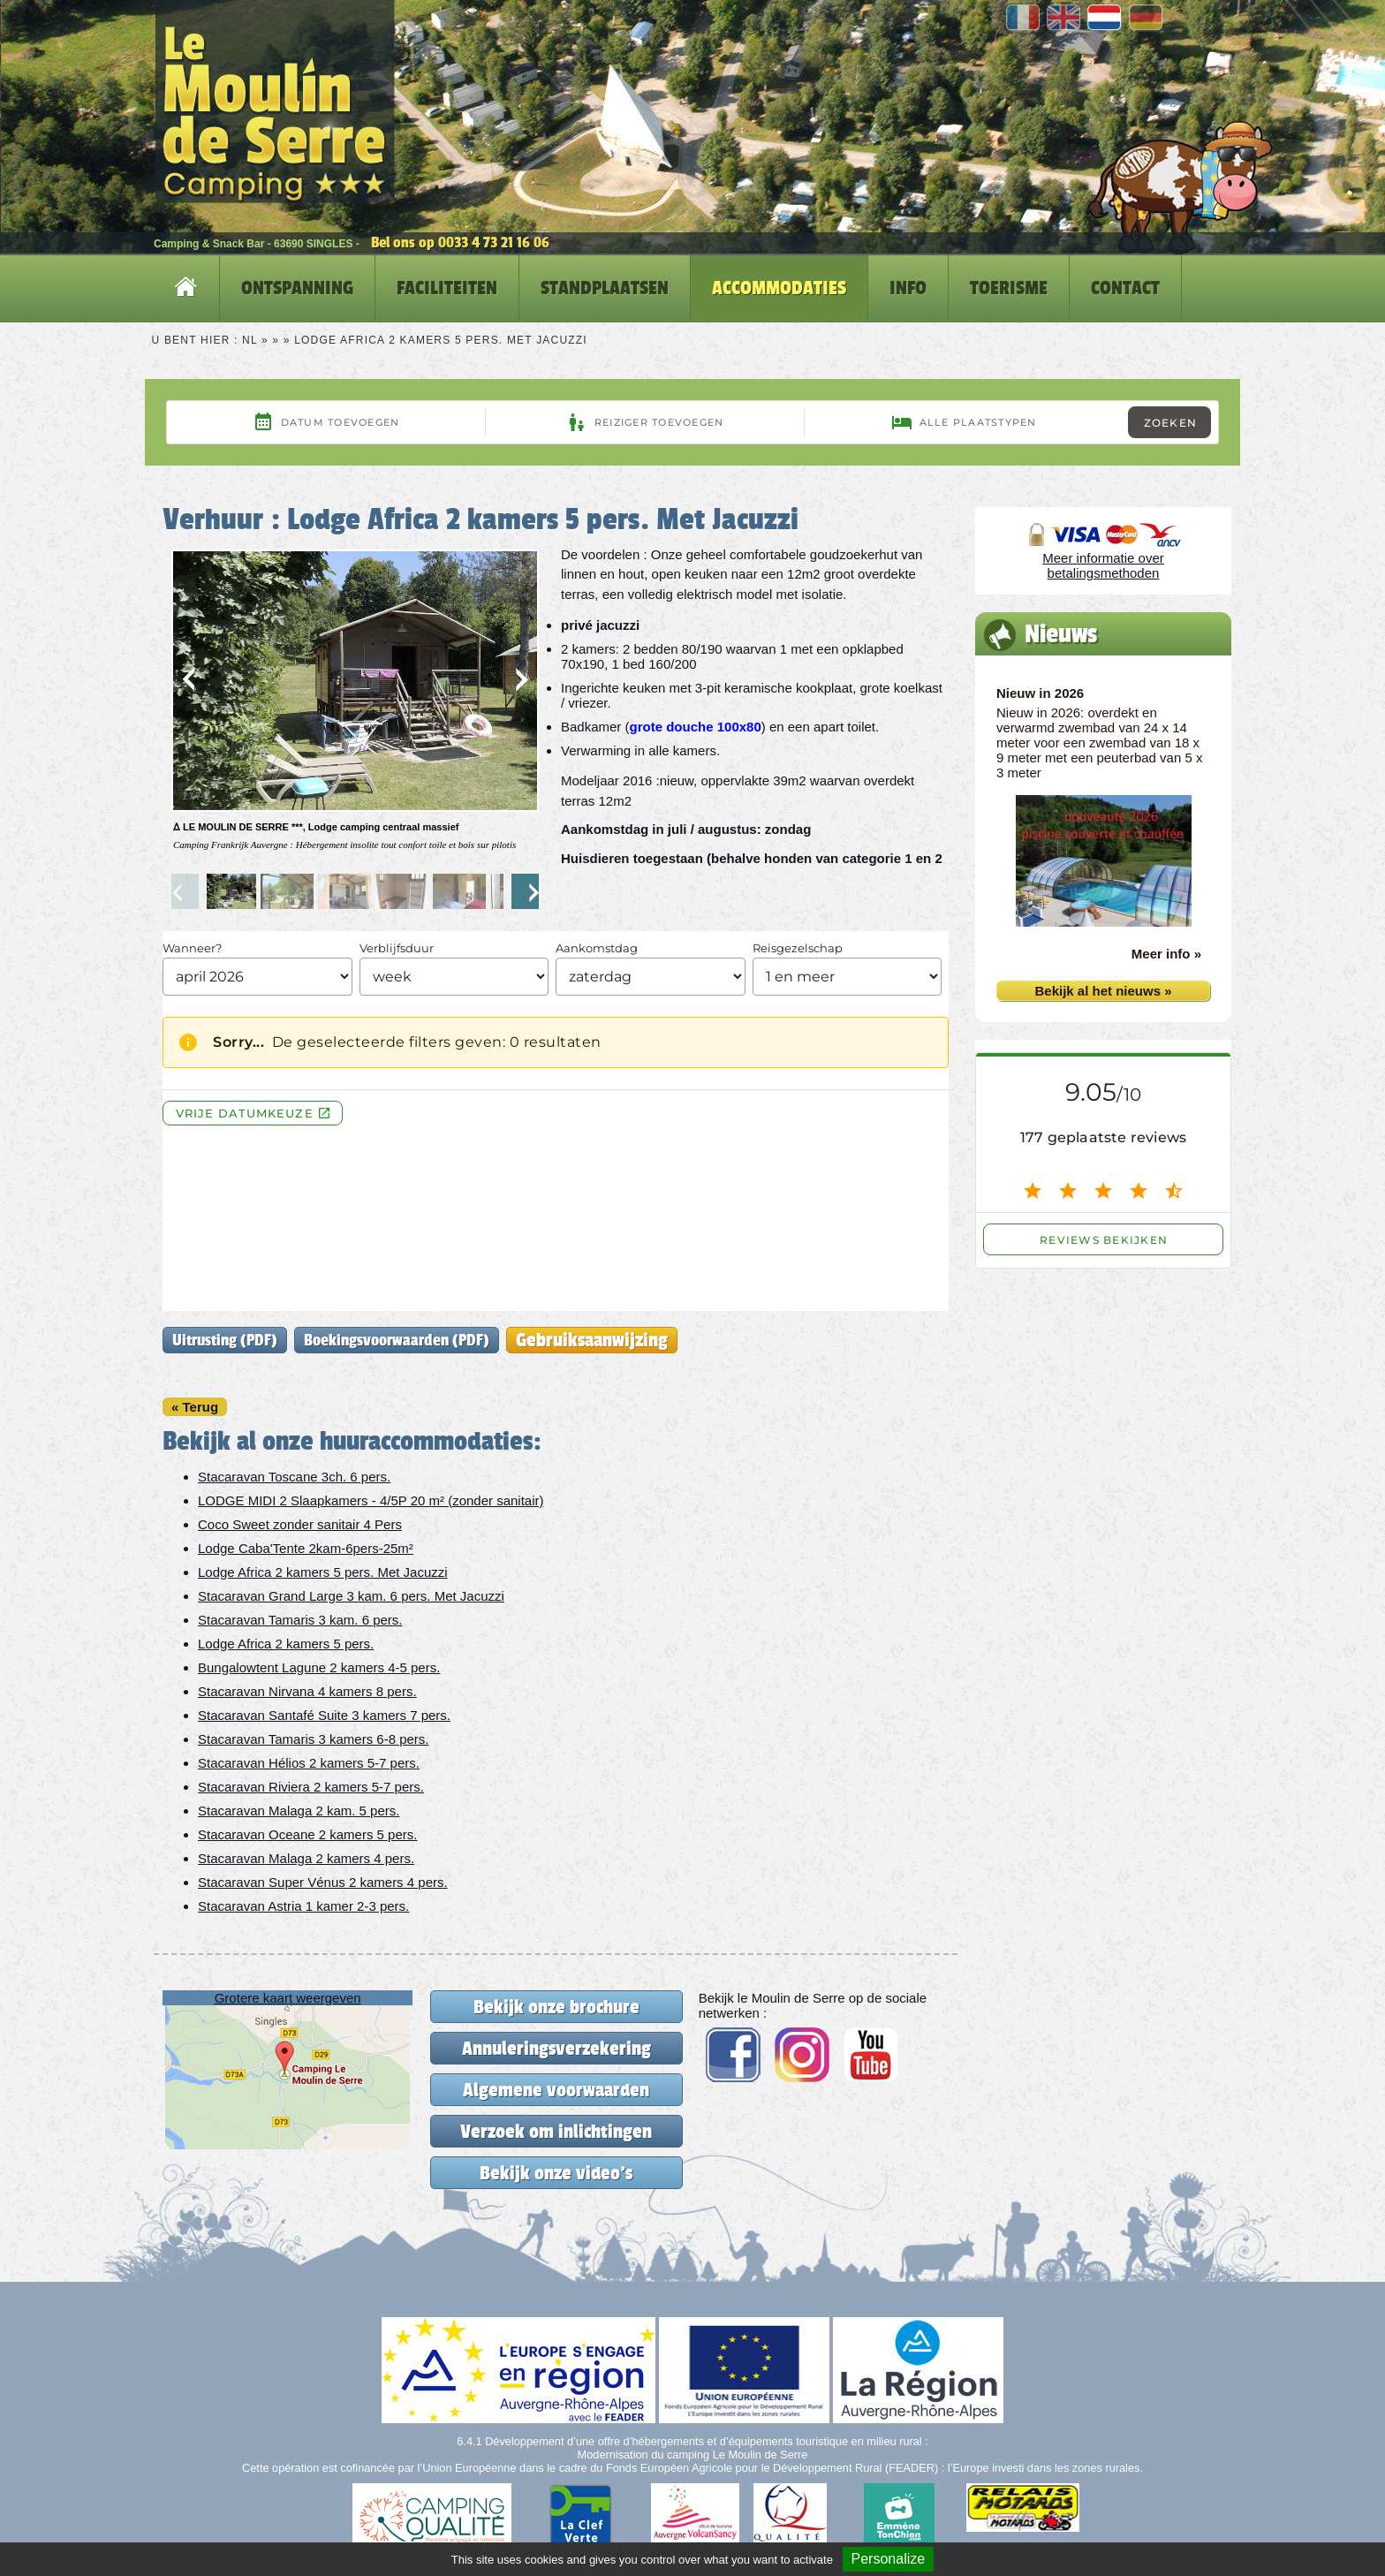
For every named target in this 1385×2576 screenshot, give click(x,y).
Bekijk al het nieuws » (1102, 990)
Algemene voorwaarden (556, 2090)
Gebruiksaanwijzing (592, 1340)
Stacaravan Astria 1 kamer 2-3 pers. (303, 1905)
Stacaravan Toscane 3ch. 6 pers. (294, 1476)
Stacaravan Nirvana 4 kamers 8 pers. (307, 1691)
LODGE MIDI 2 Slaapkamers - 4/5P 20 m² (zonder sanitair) (371, 1500)
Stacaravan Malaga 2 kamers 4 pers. (306, 1858)
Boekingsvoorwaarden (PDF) (396, 1340)
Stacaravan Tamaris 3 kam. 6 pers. (300, 1619)
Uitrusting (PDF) (224, 1340)
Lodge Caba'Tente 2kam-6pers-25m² (305, 1548)
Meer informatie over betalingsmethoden (1103, 565)
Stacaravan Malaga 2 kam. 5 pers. (298, 1810)
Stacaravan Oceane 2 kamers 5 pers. (307, 1834)
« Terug (194, 1406)
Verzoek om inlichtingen (556, 2131)
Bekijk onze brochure (556, 2007)
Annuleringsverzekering (556, 2048)
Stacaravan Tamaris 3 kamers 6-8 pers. (313, 1738)
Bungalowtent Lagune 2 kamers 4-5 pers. (319, 1667)
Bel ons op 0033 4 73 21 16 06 (460, 242)
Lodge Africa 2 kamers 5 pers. (286, 1643)
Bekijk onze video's (556, 2173)
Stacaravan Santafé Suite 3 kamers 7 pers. (324, 1715)
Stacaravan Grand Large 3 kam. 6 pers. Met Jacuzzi (351, 1595)
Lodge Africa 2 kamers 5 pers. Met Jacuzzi (323, 1572)
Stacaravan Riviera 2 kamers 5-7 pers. (311, 1786)
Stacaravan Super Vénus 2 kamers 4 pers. (323, 1882)
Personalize (888, 2558)
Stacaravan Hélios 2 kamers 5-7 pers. (309, 1762)
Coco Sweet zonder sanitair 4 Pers (300, 1524)
